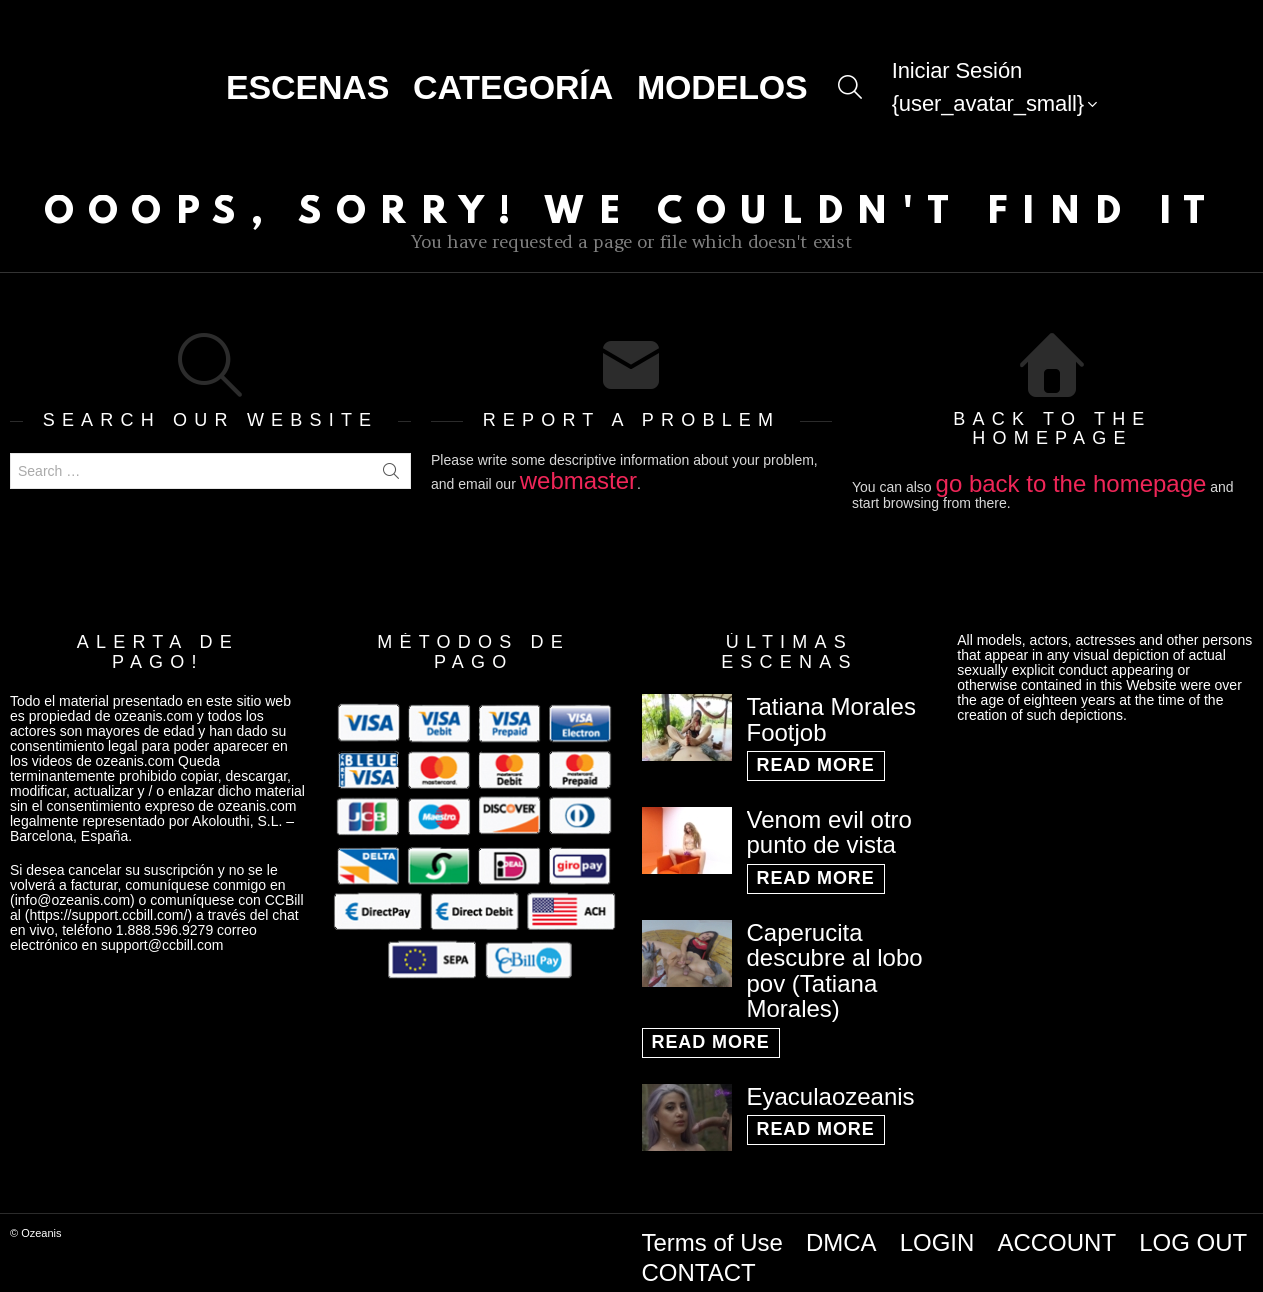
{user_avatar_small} (988, 101)
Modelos (722, 81)
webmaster (578, 469)
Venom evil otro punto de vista (829, 821)
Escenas (307, 81)
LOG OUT (1193, 1231)
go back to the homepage (1071, 472)
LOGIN (937, 1231)
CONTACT (699, 1261)
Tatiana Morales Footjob (831, 709)
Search (391, 460)
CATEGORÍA (513, 81)
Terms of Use (712, 1231)
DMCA (841, 1231)
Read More (816, 755)
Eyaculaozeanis (831, 1085)
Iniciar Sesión (957, 64)
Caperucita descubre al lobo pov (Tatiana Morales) (835, 960)
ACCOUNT (1056, 1231)
